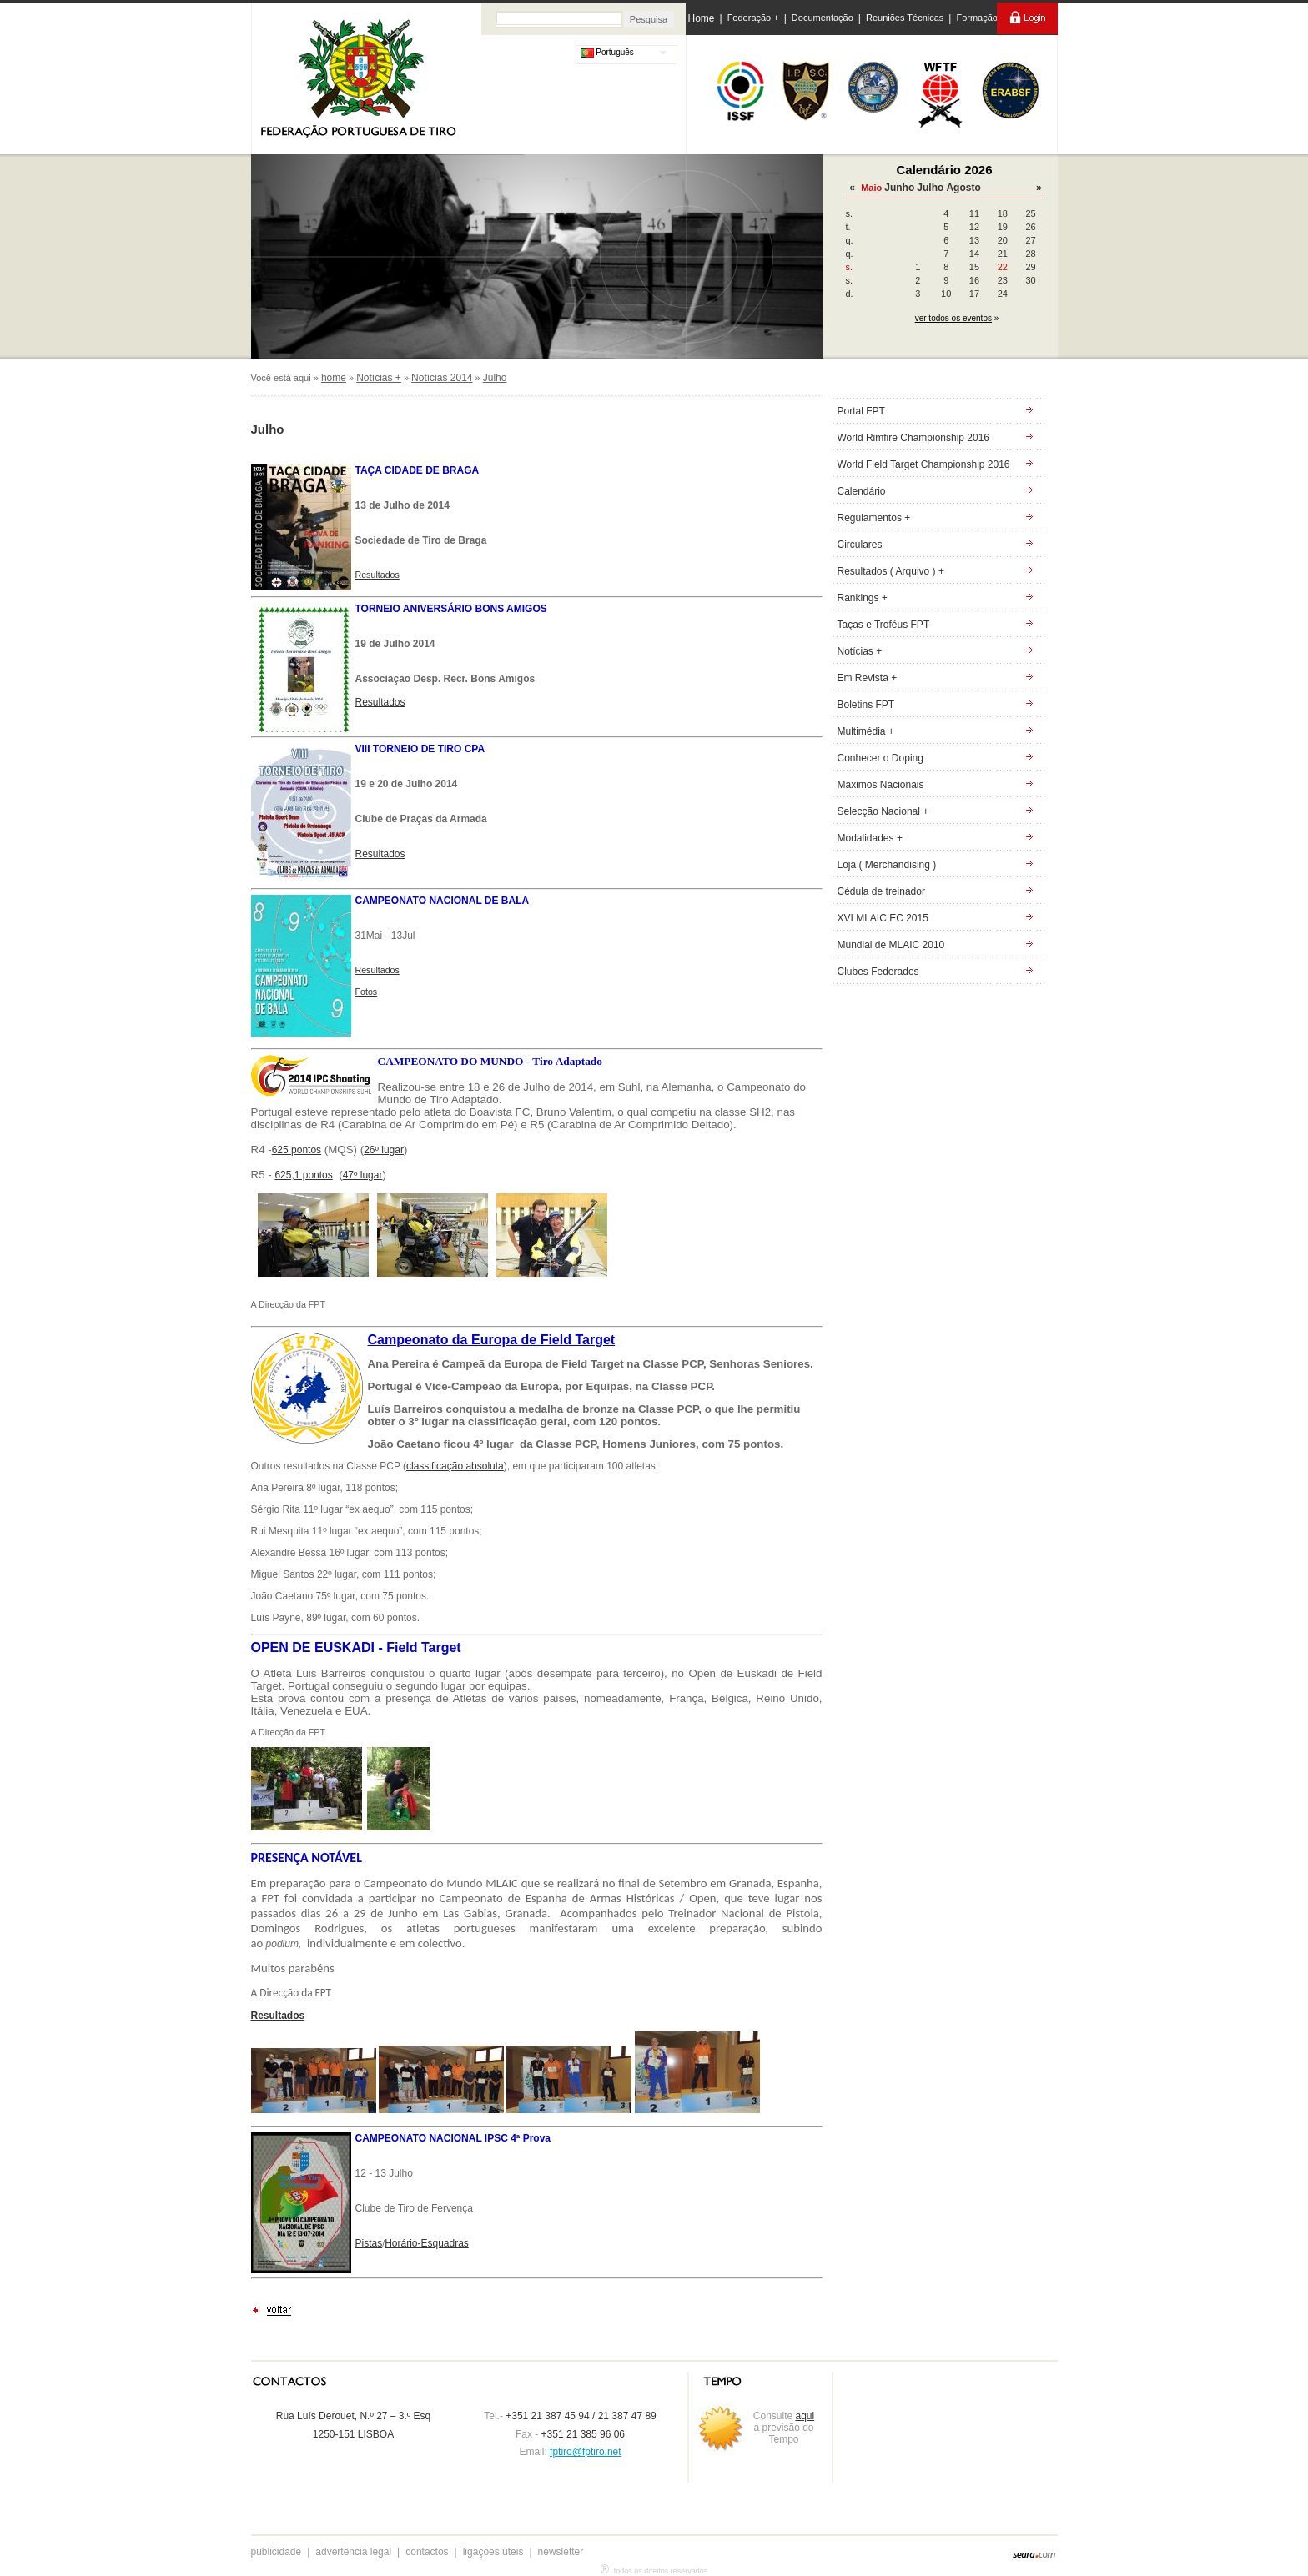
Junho (899, 187)
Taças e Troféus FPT (884, 624)
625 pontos (296, 1150)
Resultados (380, 702)
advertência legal (353, 2552)
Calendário (862, 491)
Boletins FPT (866, 705)
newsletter (561, 2552)
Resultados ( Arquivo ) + (891, 571)
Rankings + (863, 598)
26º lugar (384, 1150)
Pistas (369, 2243)
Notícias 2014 (441, 378)
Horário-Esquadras (427, 2243)
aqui (805, 2416)
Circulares (860, 544)
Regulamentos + (874, 518)
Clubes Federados (878, 971)
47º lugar (363, 1175)
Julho (930, 187)
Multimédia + (866, 731)
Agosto (963, 187)
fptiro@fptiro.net (585, 2452)
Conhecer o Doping (880, 758)
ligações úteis (493, 2552)
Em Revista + (868, 678)
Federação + (753, 18)
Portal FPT (861, 411)
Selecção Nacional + (883, 811)
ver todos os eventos (953, 318)
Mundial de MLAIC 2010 (891, 945)
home (333, 378)
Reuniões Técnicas (904, 18)
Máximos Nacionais (881, 785)
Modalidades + (870, 838)
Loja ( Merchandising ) (887, 865)
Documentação (822, 18)
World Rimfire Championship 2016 (914, 438)
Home (701, 18)
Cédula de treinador (881, 891)
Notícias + (378, 378)
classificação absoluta (455, 1466)
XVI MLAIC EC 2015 (883, 918)
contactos (426, 2552)
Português (607, 52)
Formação (977, 18)
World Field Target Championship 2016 (924, 464)
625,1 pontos (303, 1175)
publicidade (276, 2552)
